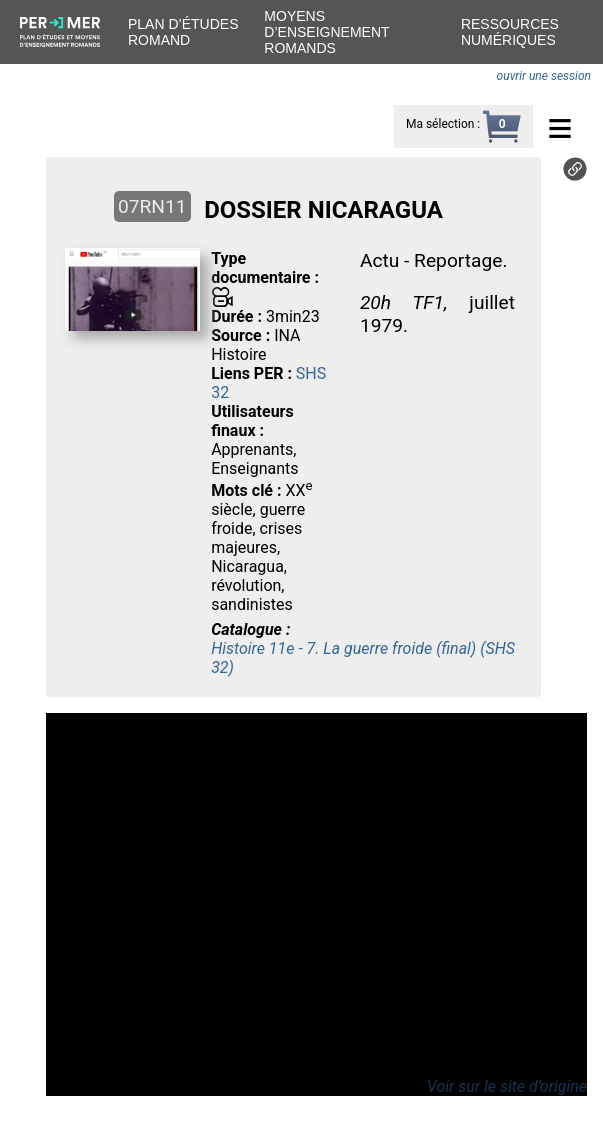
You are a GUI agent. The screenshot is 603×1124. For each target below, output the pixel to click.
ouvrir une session (544, 76)
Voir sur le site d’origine (507, 1086)
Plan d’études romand (183, 32)
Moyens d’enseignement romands (326, 32)
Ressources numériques (510, 32)
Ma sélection (440, 124)
